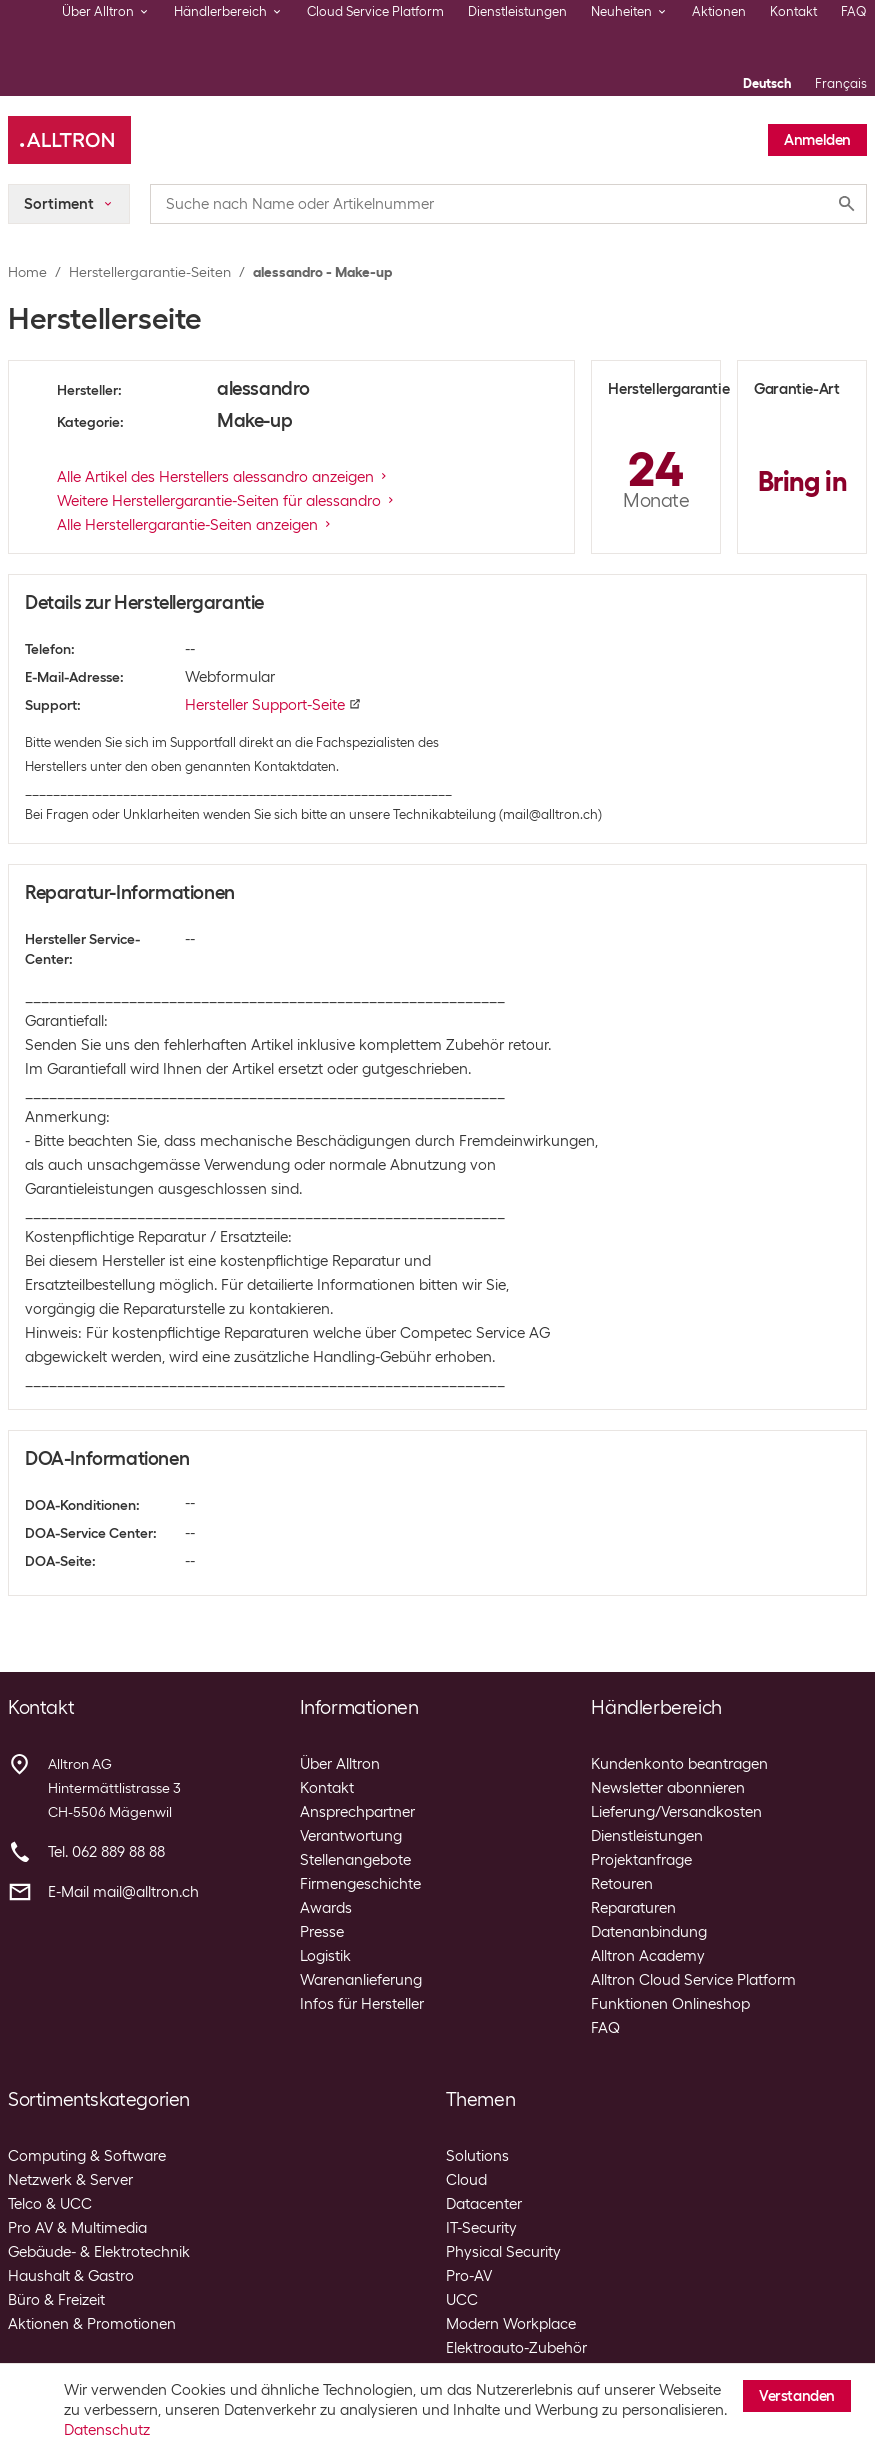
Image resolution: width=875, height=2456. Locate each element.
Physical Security (503, 2252)
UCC (462, 2300)
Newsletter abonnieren (668, 1788)
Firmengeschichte (360, 1884)
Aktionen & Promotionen (92, 2324)
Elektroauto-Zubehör (516, 2348)
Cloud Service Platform (375, 11)
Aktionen (719, 11)
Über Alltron (340, 1764)
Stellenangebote (355, 1860)
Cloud (466, 2180)
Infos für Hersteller (362, 2004)
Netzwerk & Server (70, 2180)
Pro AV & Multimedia (77, 2228)
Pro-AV (469, 2276)
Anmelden (817, 140)
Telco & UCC (50, 2204)
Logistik (325, 1956)
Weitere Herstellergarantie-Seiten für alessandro (227, 501)
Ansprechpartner (357, 1812)
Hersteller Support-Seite (273, 705)
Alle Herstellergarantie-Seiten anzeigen (195, 525)
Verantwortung (351, 1836)
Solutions (477, 2156)
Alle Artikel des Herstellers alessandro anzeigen (223, 477)
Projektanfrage (641, 1860)
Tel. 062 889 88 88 (106, 1852)
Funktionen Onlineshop (670, 2004)
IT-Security (481, 2228)
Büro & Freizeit (56, 2300)
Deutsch (767, 83)
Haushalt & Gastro (71, 2276)
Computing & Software (87, 2156)
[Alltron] (69, 140)
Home (27, 272)
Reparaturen (633, 1908)
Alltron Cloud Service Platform (693, 1980)
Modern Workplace (511, 2324)
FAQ (854, 11)
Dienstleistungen (517, 11)
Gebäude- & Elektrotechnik (99, 2252)
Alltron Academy (648, 1956)
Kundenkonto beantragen (679, 1764)
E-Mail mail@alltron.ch (123, 1892)
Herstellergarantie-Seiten (150, 272)
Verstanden (797, 2396)
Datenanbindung (649, 1932)
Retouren (622, 1884)
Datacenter (484, 2204)
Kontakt (793, 11)
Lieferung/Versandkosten (676, 1812)
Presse (322, 1932)
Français (841, 83)
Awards (326, 1908)
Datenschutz (107, 2430)
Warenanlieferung (361, 1980)
